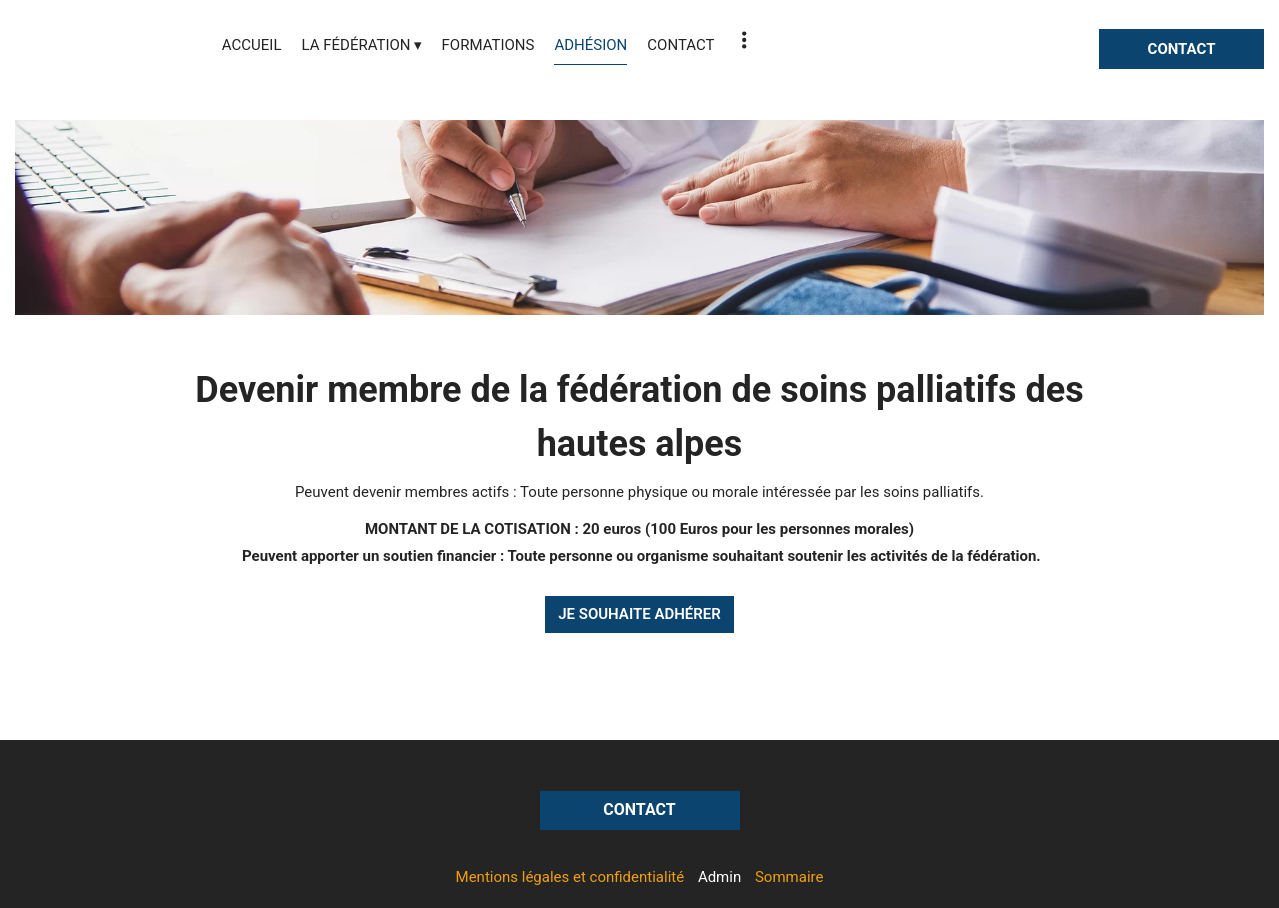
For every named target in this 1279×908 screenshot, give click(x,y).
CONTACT (1182, 49)
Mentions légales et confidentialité (570, 877)
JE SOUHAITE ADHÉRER (639, 614)
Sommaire (789, 877)
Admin (719, 877)
